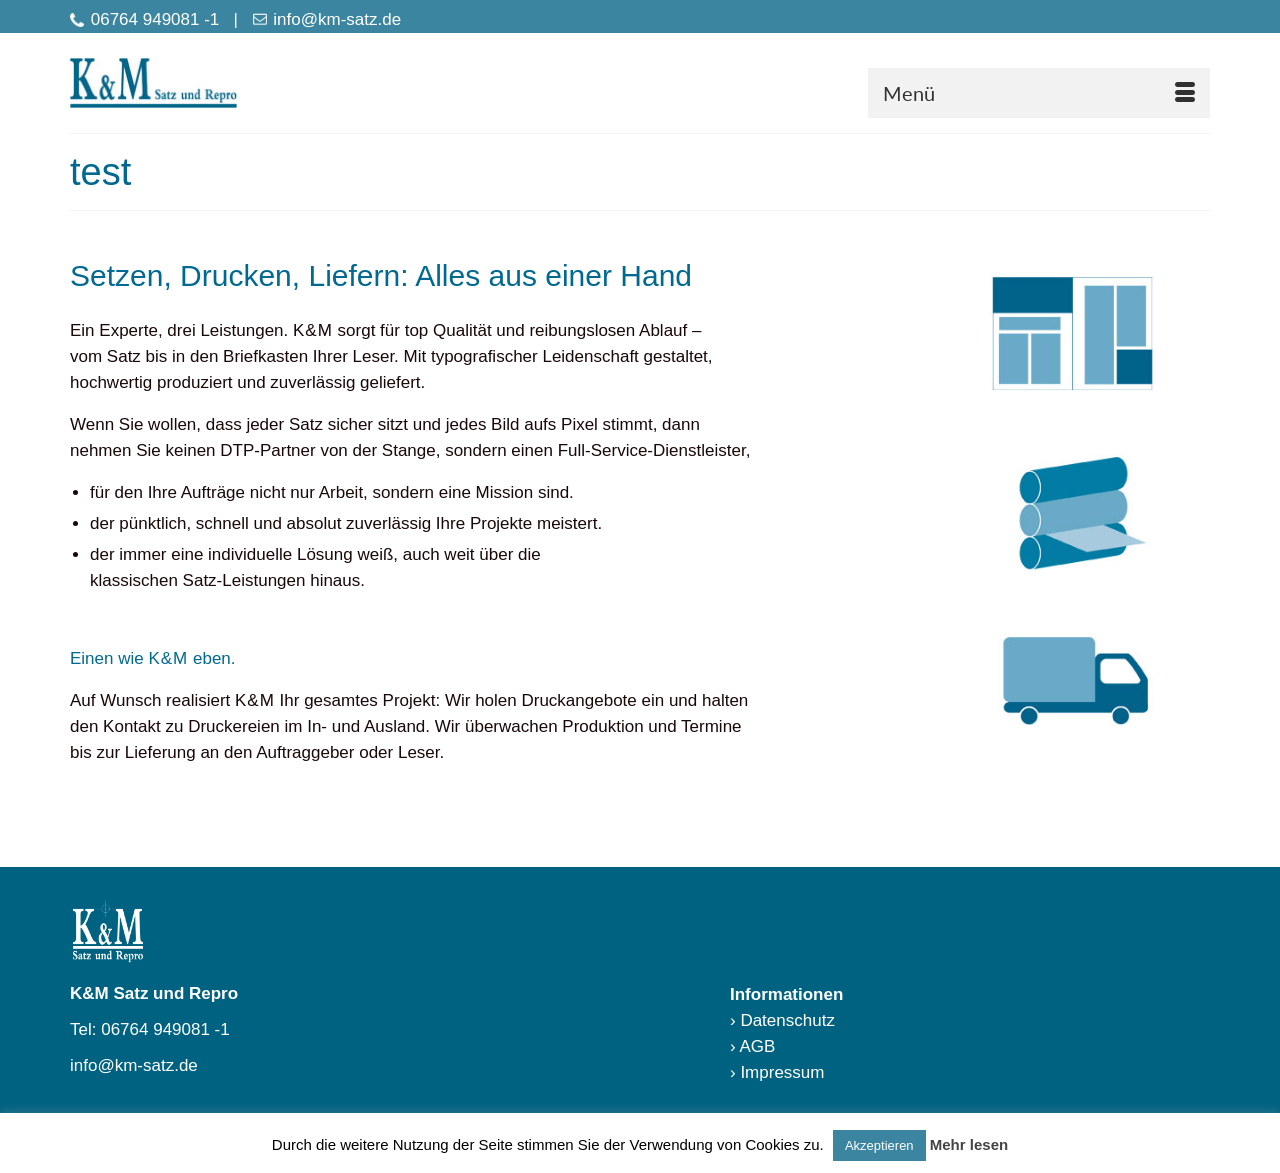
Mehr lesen (969, 1144)
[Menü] (1039, 93)
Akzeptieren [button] (879, 1145)
